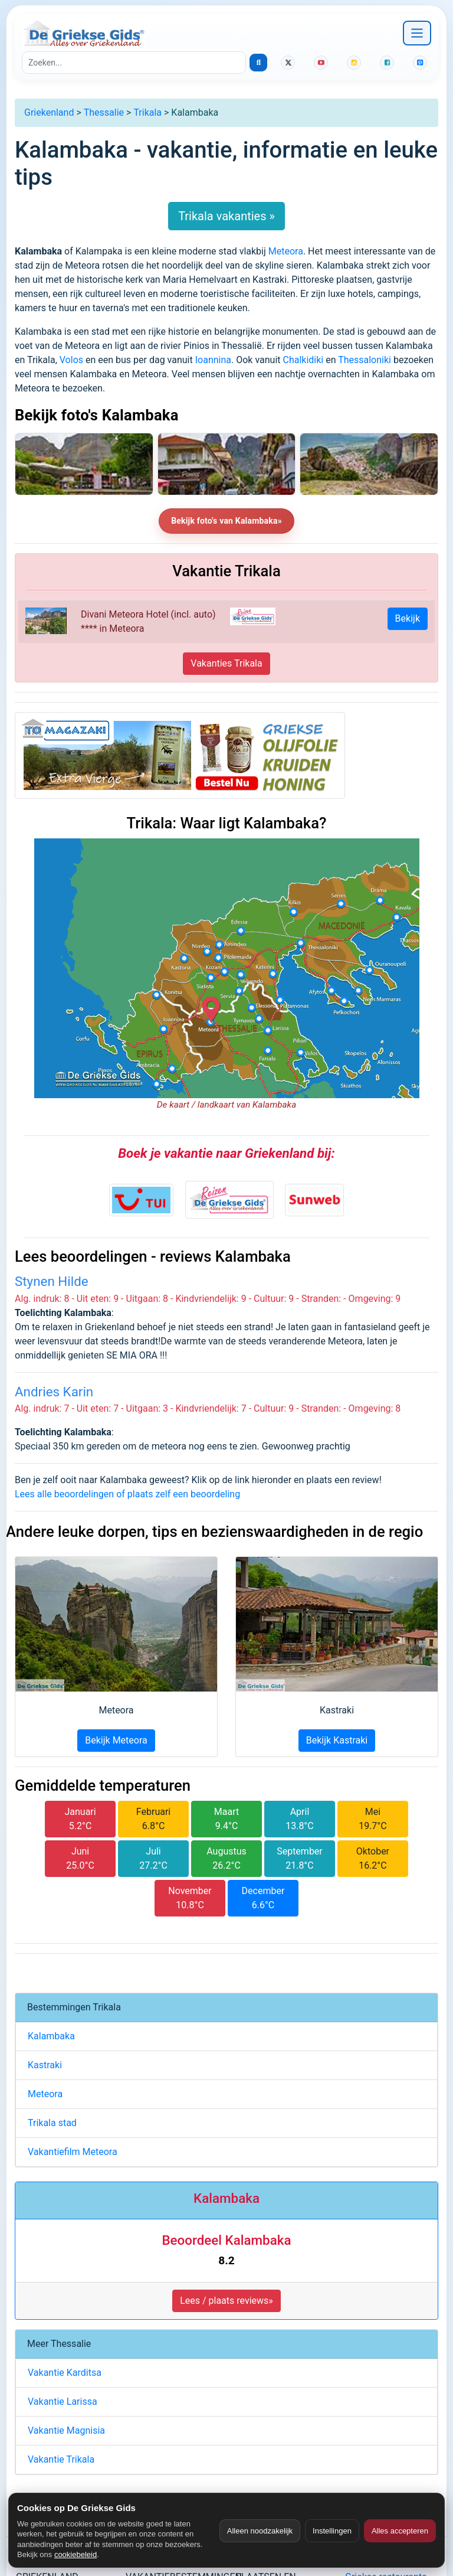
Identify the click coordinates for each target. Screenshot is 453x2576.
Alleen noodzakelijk (260, 2530)
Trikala (147, 112)
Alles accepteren (400, 2530)
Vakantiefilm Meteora (72, 2151)
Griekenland (49, 112)
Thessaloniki (364, 359)
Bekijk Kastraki (336, 1740)
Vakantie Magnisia (66, 2430)
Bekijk (407, 618)
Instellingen (332, 2530)
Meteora (285, 251)
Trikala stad (52, 2122)
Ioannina (213, 359)
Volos (71, 359)
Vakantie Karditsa (64, 2372)
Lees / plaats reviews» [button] (226, 2300)
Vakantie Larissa (62, 2401)
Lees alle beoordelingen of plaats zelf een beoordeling (127, 1494)
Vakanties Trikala (226, 663)
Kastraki (45, 2065)
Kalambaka (51, 2036)
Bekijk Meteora (116, 1740)
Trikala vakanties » (226, 216)
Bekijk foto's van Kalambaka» (226, 520)
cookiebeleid (75, 2554)
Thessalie (104, 112)
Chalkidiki (303, 359)
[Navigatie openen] (417, 33)
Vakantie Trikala (61, 2459)
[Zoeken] (134, 62)
